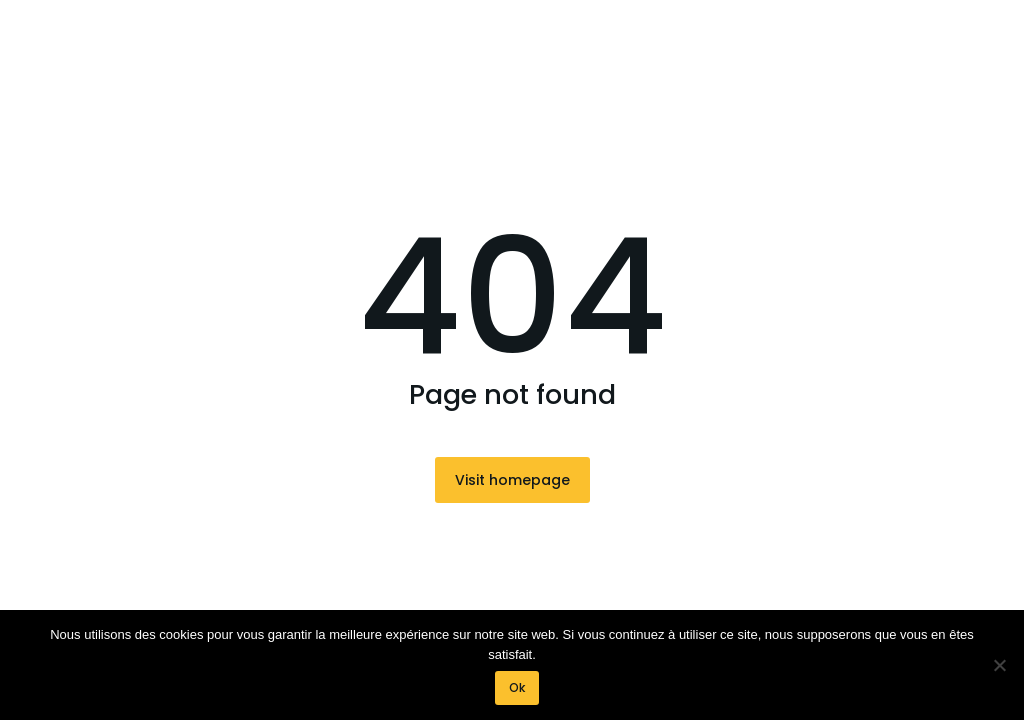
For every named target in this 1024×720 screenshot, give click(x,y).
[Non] (999, 665)
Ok (517, 687)
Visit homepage (512, 480)
